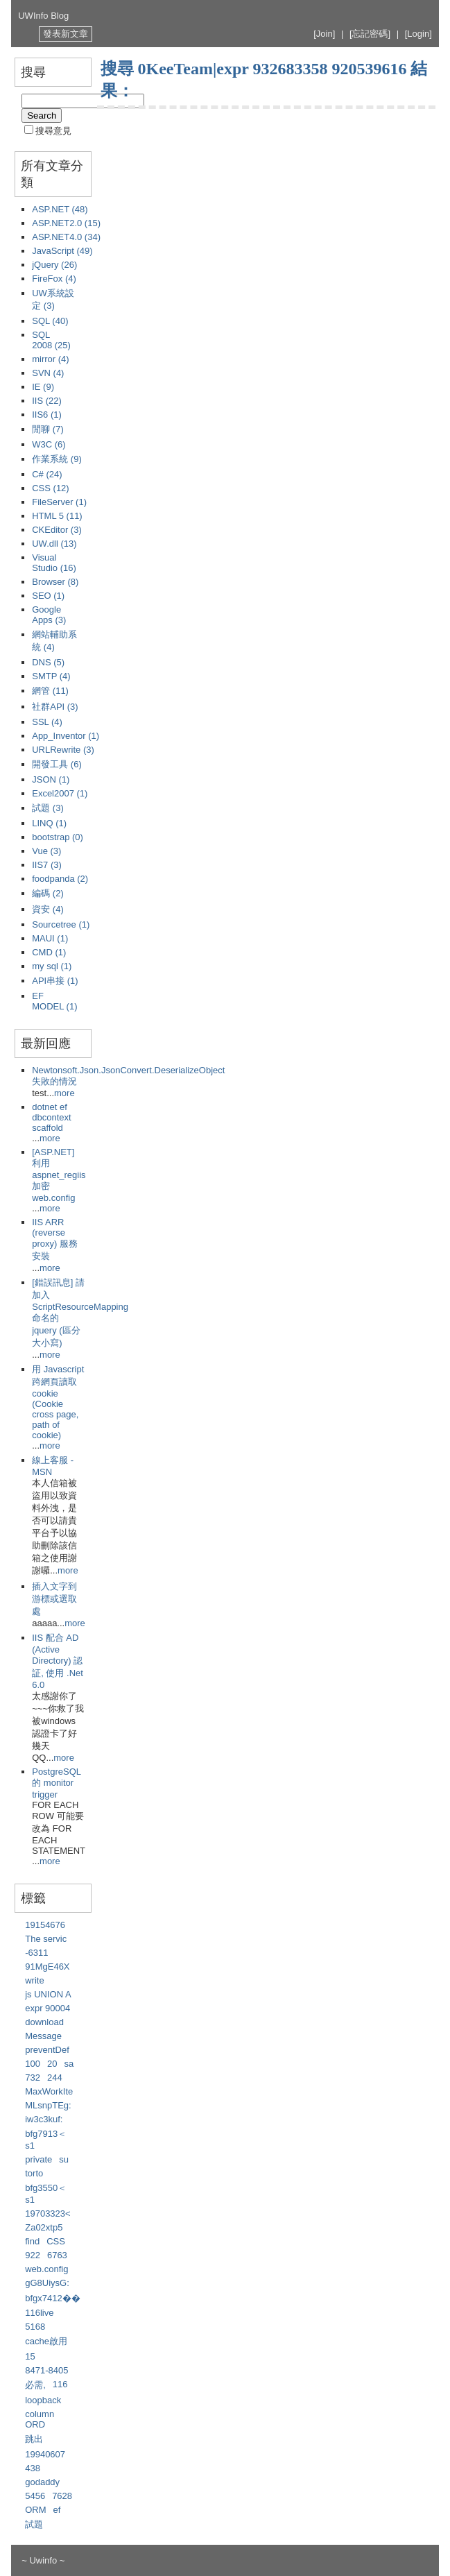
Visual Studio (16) (54, 562)
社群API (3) (55, 706)
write (34, 1980)
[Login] (418, 33)
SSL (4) (47, 722)
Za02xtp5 (43, 2227)
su (64, 2159)
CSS (55, 2241)
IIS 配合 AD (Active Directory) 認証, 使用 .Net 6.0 (57, 1661)
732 (32, 2077)
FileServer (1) (59, 502)
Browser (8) (55, 582)
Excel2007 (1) (59, 793)
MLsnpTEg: (48, 2105)
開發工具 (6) (57, 764)
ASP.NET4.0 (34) (66, 237)
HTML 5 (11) (57, 516)
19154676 (45, 1925)
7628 (62, 2496)
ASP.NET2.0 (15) (66, 223)
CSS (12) (50, 488)
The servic (46, 1939)
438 (32, 2468)
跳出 (34, 2439)
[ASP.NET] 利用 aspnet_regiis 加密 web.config (58, 1175)
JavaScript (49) (62, 251)
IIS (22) (47, 400)
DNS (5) (48, 662)
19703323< (47, 2213)
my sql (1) (51, 966)
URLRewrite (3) (63, 749)
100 (32, 2063)
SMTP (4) (51, 676)
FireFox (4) (54, 278)
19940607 (45, 2454)
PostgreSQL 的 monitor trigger (56, 1783)
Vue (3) (46, 851)
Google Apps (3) (49, 614)
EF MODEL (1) (54, 1001)
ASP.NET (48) (59, 209)
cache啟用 (46, 2341)
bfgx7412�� (52, 2298)
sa (68, 2063)
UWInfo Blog (43, 15)
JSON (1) (50, 779)
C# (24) (47, 474)
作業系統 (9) (57, 459)
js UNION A (48, 1994)
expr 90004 (47, 2008)
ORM (35, 2510)
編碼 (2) (48, 893)
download (44, 2022)
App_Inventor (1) (65, 736)
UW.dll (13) (54, 543)
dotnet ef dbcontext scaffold (51, 1117)
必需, (35, 2385)
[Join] (324, 33)
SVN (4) (48, 373)
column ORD (39, 2419)
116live (39, 2313)
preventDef (47, 2050)
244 (54, 2077)
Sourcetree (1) (60, 924)
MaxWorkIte (49, 2091)
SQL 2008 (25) (51, 340)
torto (34, 2173)
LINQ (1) (49, 823)
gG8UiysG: (47, 2283)
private (38, 2159)
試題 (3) (48, 808)
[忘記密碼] (369, 33)
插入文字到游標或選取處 (54, 1599)
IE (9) (43, 387)
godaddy (42, 2482)
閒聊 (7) (48, 429)
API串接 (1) (55, 980)
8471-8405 (46, 2370)
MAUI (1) (50, 938)
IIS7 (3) (47, 865)
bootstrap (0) (57, 837)
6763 (57, 2255)
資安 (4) (48, 909)
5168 (35, 2326)
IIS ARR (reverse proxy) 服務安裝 (55, 1239)
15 (30, 2356)
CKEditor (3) (57, 529)
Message (43, 2036)
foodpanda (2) (60, 878)
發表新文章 (65, 33)
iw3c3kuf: (43, 2119)
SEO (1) (48, 595)
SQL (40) (50, 321)
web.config (46, 2269)
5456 (35, 2496)
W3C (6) (48, 444)
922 (32, 2255)
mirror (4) (50, 359)
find (32, 2241)
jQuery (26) (54, 264)
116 (60, 2384)
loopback (43, 2400)
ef (57, 2510)
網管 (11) (50, 690)
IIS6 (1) (47, 414)
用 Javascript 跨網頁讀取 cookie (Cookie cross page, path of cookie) (58, 1402)
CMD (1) (49, 952)
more (64, 1093)
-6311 (36, 1952)
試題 (34, 2524)
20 (52, 2063)
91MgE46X (47, 1966)
